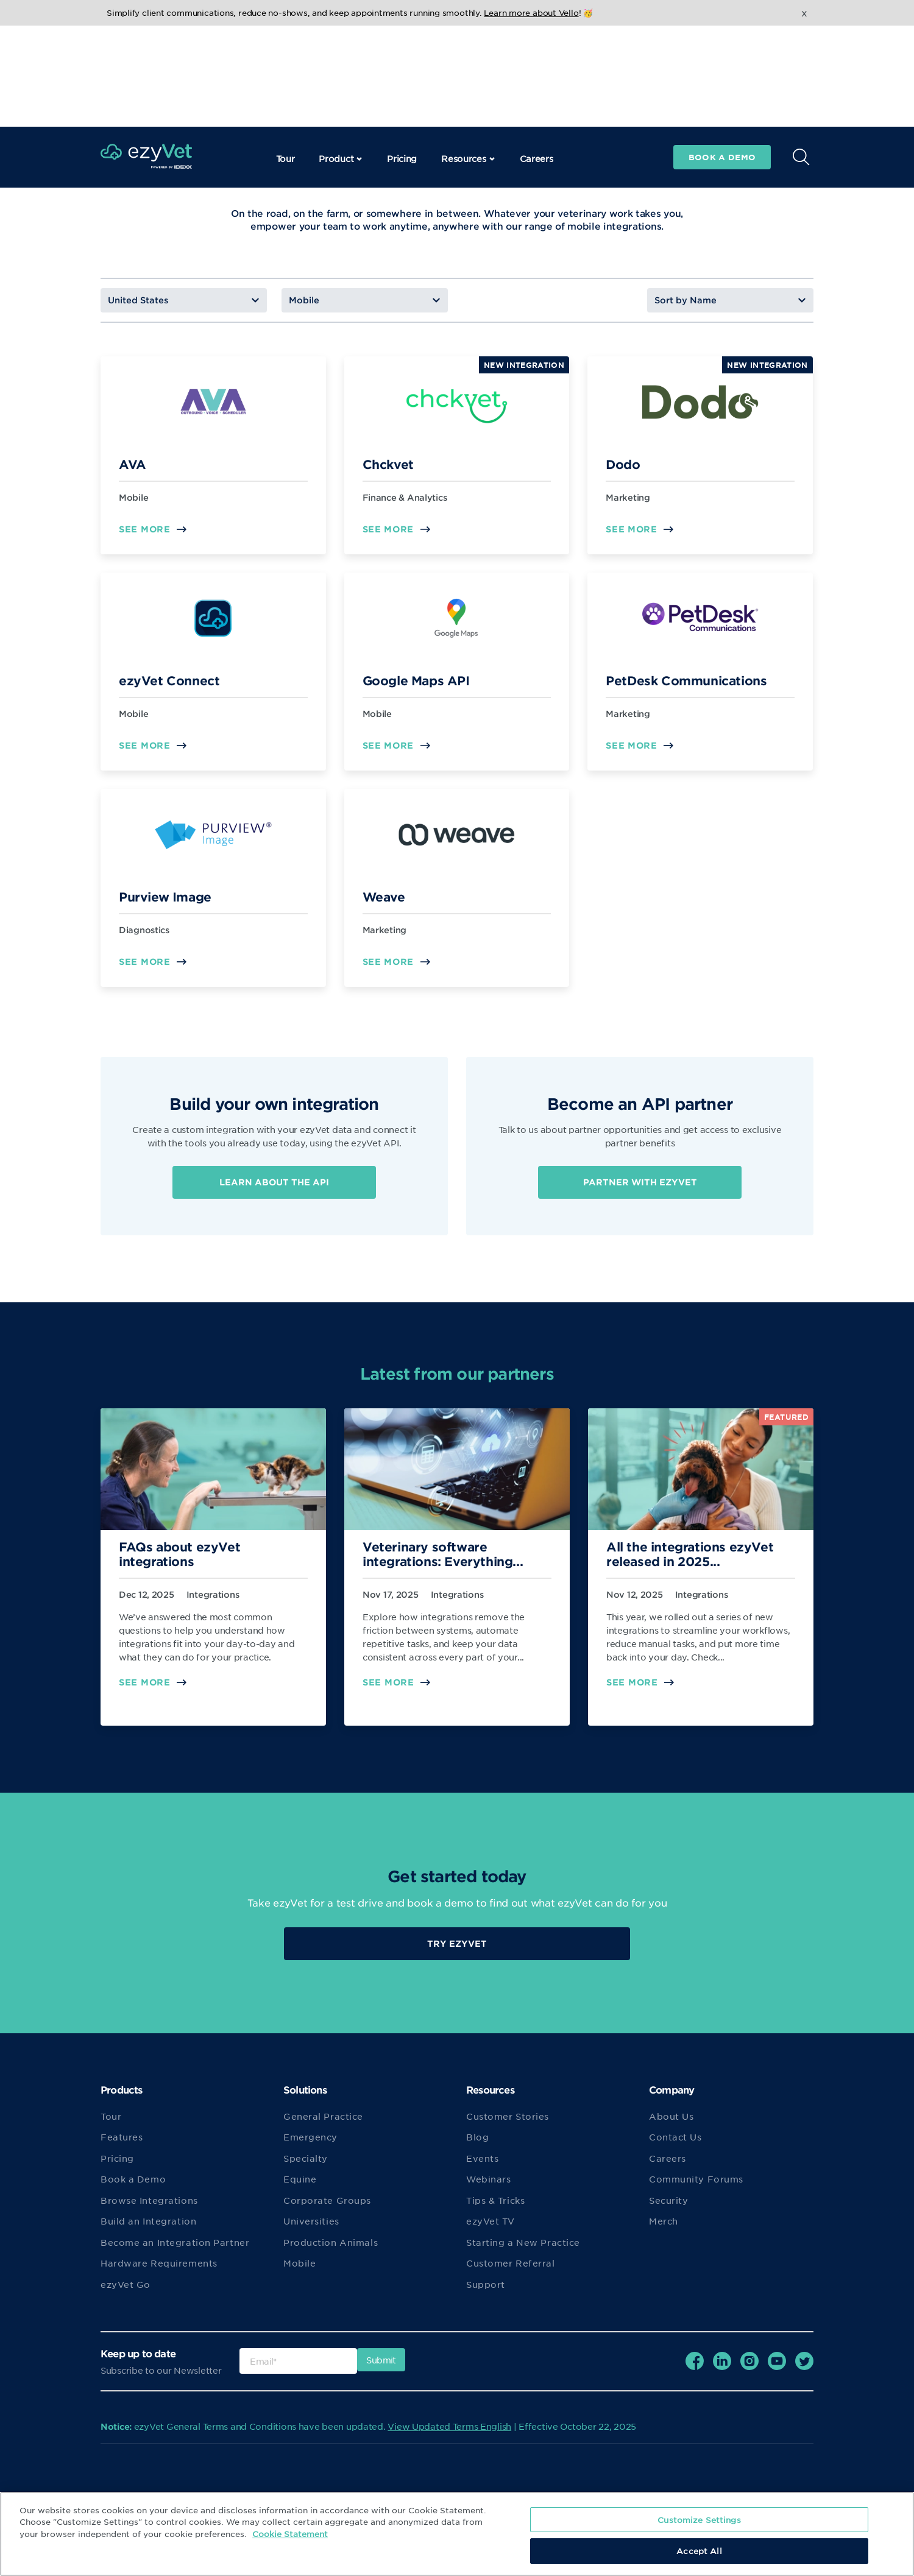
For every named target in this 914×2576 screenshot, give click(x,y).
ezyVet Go (126, 2295)
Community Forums (696, 2191)
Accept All (698, 2551)
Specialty (305, 2169)
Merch (663, 2233)
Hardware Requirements (159, 2275)
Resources (468, 57)
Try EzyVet (457, 1955)
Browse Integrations (149, 2211)
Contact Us (675, 2149)
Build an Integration (148, 2233)
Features (122, 2149)
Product (341, 57)
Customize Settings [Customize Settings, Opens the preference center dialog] (698, 2519)
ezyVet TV (490, 2233)
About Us (671, 2127)
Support (485, 2295)
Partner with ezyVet (640, 1189)
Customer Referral (510, 2275)
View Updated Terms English (449, 2437)
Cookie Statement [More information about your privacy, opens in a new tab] (290, 2533)
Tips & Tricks (495, 2211)
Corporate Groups (327, 2211)
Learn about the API (274, 1184)
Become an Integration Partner (175, 2253)
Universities (311, 2233)
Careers (536, 57)
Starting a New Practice (523, 2253)
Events (482, 2169)
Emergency (310, 2149)
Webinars (488, 2191)
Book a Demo (133, 2191)
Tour (285, 57)
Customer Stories (507, 2127)
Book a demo (722, 56)
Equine (299, 2191)
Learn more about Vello (531, 12)
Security (668, 2211)
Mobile (299, 2275)
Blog (477, 2149)
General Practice (323, 2127)
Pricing (402, 57)
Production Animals (330, 2253)
